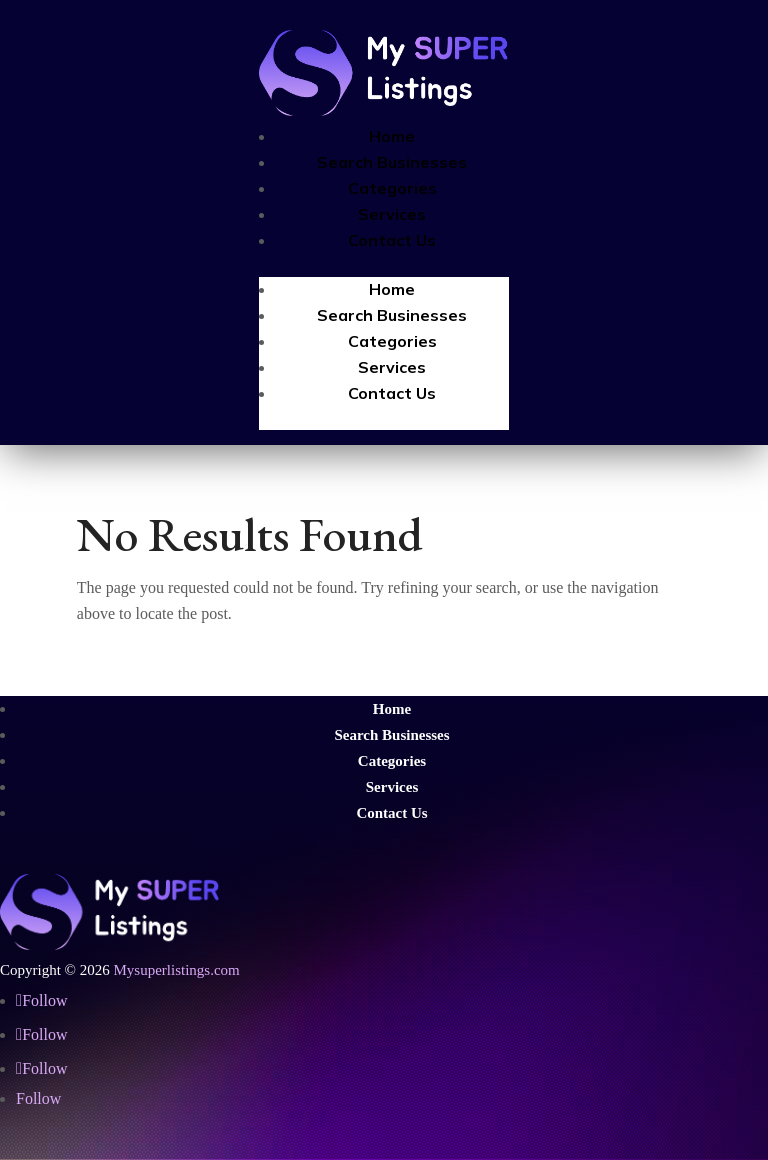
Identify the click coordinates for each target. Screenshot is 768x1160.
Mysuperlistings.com (176, 970)
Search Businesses (392, 162)
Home (392, 136)
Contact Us (392, 240)
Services (392, 214)
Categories (392, 188)
